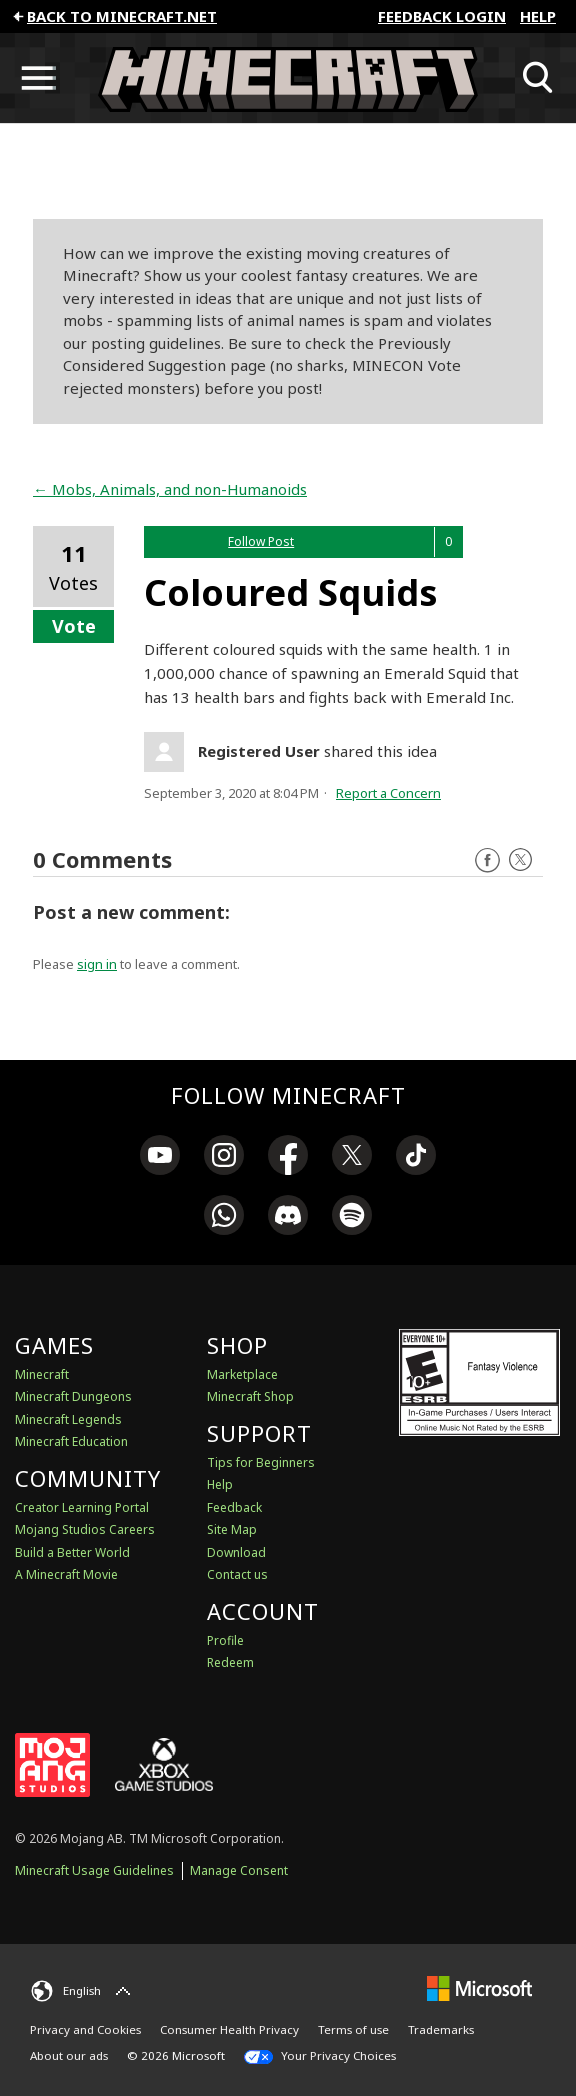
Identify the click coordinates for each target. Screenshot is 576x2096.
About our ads (69, 2055)
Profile (225, 1640)
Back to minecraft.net (113, 16)
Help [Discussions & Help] (220, 1484)
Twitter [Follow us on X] (520, 860)
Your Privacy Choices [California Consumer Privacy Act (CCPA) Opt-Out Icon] (320, 2056)
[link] (160, 1158)
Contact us (237, 1574)
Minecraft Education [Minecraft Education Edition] (71, 1441)
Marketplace (242, 1374)
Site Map (232, 1529)
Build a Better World (72, 1552)
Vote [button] (74, 626)
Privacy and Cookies (85, 2029)
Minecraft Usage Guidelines (94, 1870)
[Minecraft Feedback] (288, 78)
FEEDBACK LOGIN (442, 16)
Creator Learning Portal (82, 1507)
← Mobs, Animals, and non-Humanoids (170, 489)
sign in (97, 964)
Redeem (230, 1662)
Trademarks (441, 2029)
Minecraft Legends (68, 1419)
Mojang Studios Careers (85, 1529)
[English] (83, 1991)
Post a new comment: (131, 912)
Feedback (234, 1507)
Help (538, 16)
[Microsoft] (479, 1988)
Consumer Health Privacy (229, 2029)
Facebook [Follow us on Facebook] (487, 860)
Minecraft (42, 1374)
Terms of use (353, 2029)
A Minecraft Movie (66, 1574)
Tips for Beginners (261, 1462)
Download (236, 1552)
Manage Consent (239, 1870)
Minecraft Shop (250, 1396)
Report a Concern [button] (388, 793)
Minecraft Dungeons (73, 1396)
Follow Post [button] (261, 541)
